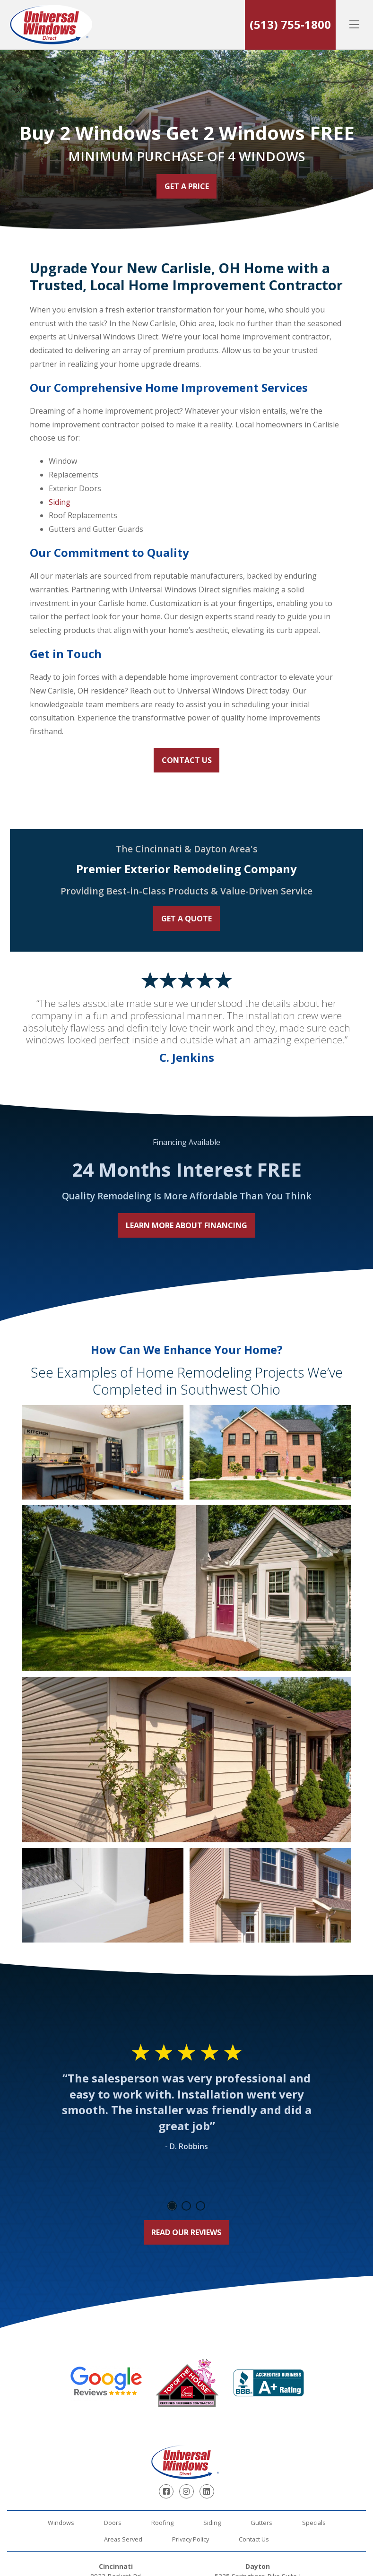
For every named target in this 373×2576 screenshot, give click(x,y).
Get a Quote (186, 918)
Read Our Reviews (186, 2232)
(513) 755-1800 (290, 24)
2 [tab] (186, 2206)
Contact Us (187, 760)
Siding (59, 502)
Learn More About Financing (186, 1225)
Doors (112, 2522)
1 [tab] (172, 2206)
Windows (61, 2522)
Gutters (261, 2522)
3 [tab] (200, 2206)
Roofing (162, 2522)
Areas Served (123, 2539)
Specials (314, 2522)
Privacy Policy (190, 2539)
